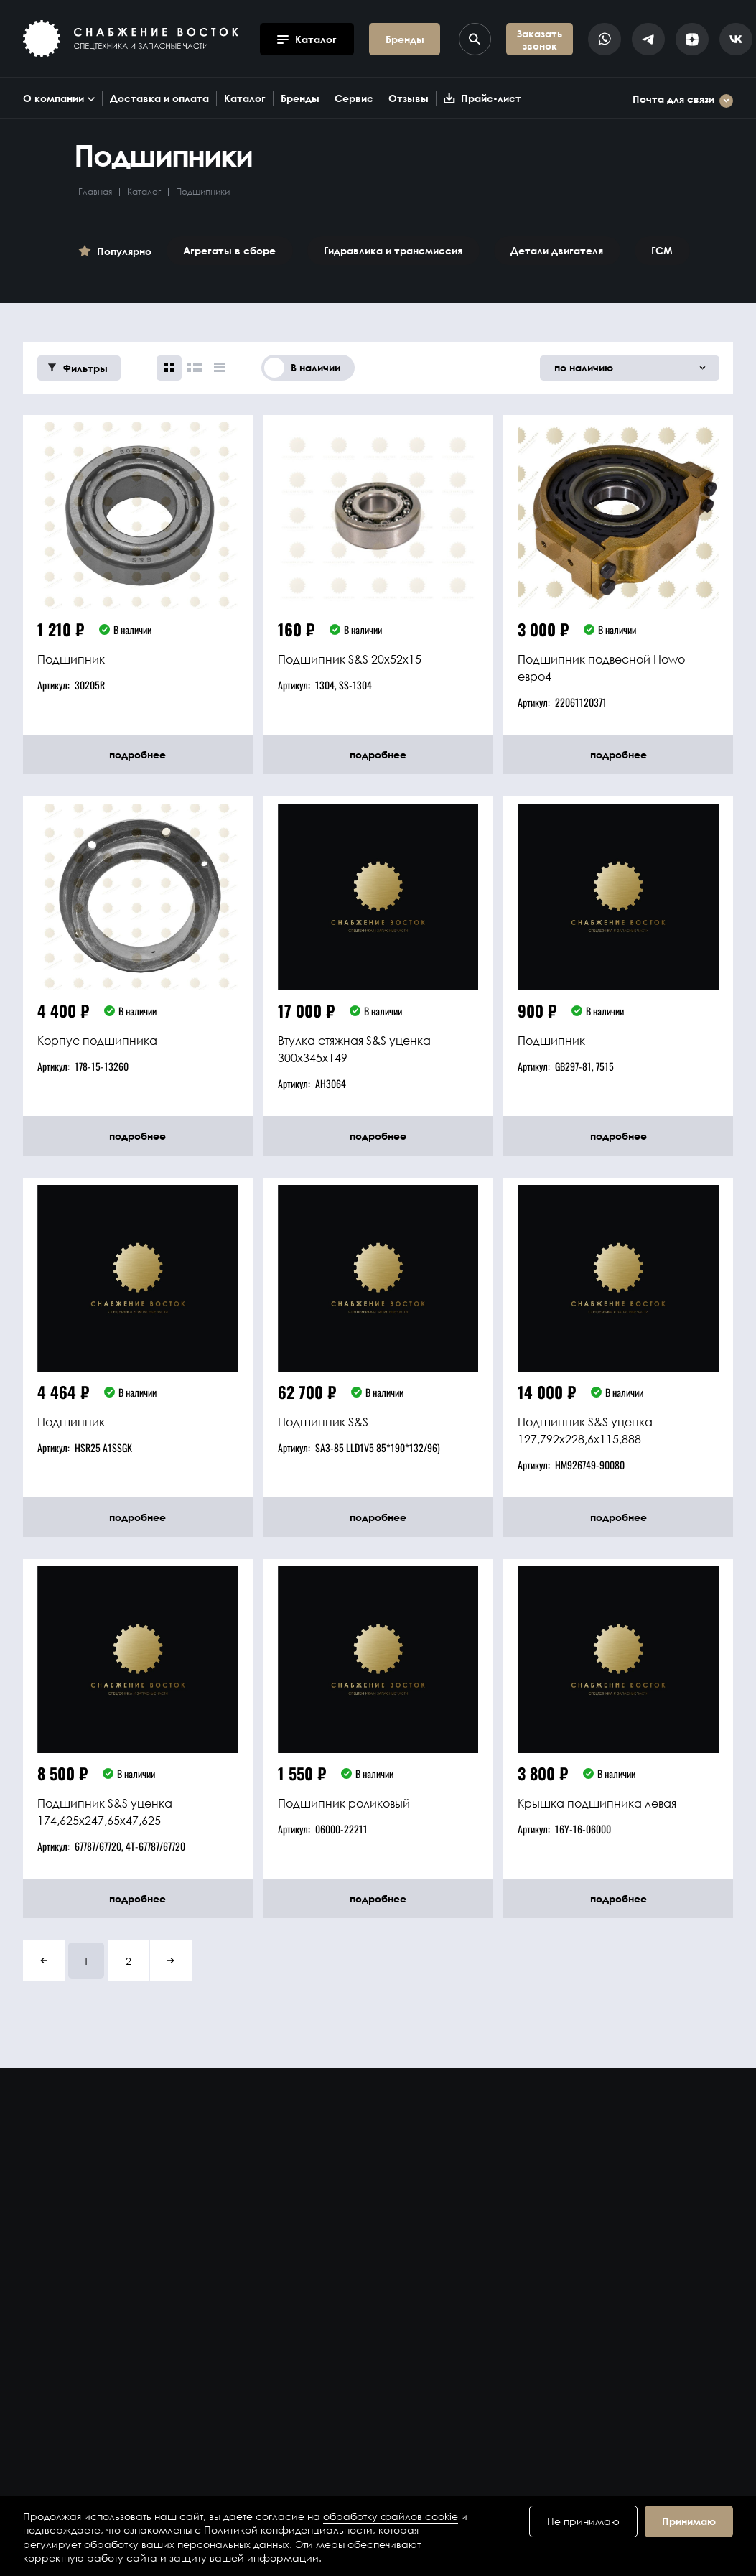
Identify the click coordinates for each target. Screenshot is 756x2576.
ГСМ (662, 250)
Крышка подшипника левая (597, 1802)
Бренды (300, 98)
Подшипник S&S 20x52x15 (349, 658)
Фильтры (78, 368)
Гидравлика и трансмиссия (393, 250)
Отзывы (408, 98)
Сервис (354, 98)
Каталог (245, 98)
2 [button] (128, 1961)
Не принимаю (583, 2521)
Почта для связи (683, 101)
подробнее (137, 754)
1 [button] (86, 1961)
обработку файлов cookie (390, 2516)
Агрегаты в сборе (229, 250)
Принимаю (689, 2521)
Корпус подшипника (97, 1040)
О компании (59, 98)
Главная (95, 191)
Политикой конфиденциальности (288, 2530)
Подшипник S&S (323, 1421)
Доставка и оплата (159, 98)
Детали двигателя (556, 250)
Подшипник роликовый (344, 1802)
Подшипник (71, 658)
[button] (44, 1960)
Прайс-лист (482, 98)
